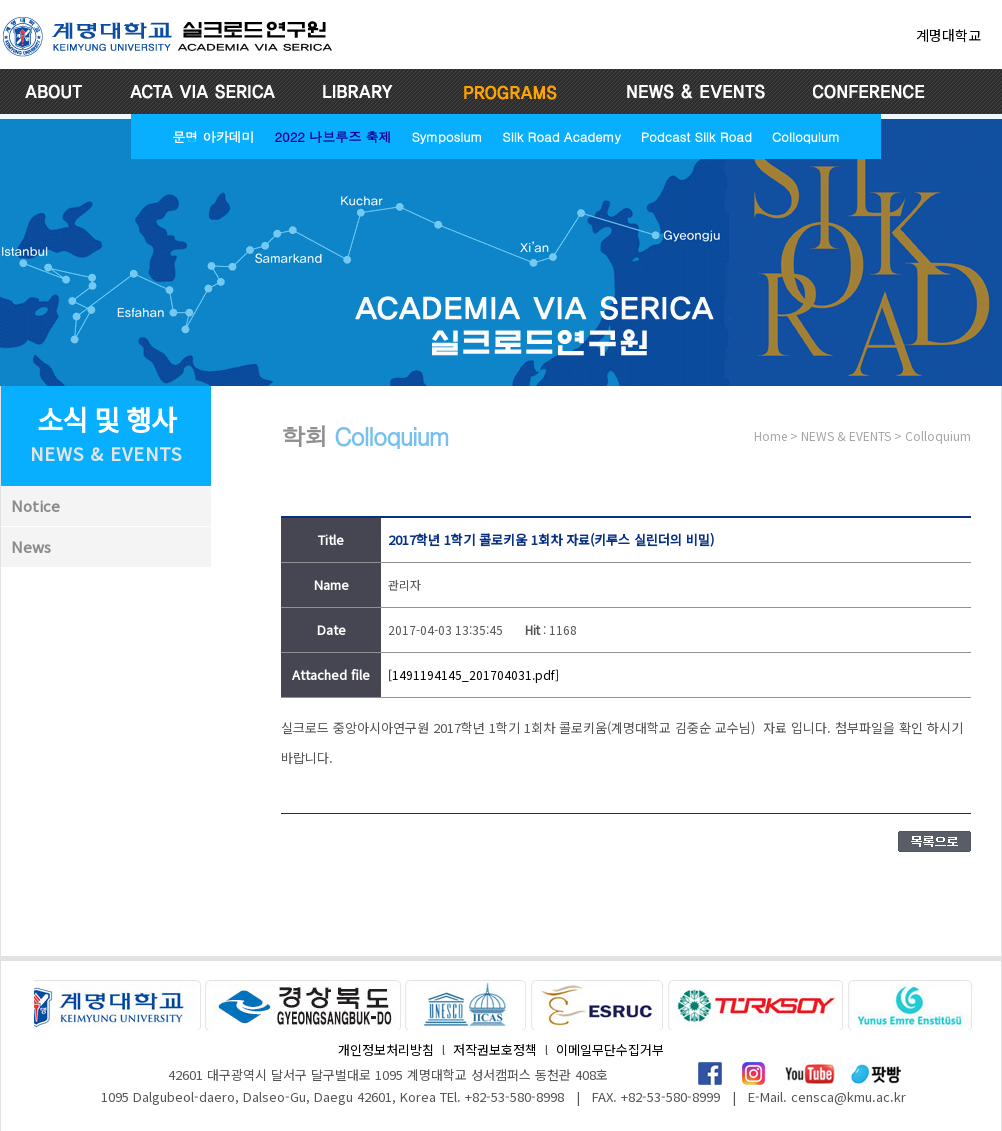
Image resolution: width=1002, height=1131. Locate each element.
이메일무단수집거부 (610, 1049)
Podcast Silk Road (696, 136)
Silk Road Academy (561, 136)
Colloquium (806, 136)
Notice (35, 505)
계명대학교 (948, 35)
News (31, 546)
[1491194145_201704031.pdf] (473, 674)
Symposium (446, 136)
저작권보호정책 (495, 1049)
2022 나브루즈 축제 (332, 136)
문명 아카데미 (213, 136)
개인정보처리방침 (386, 1049)
